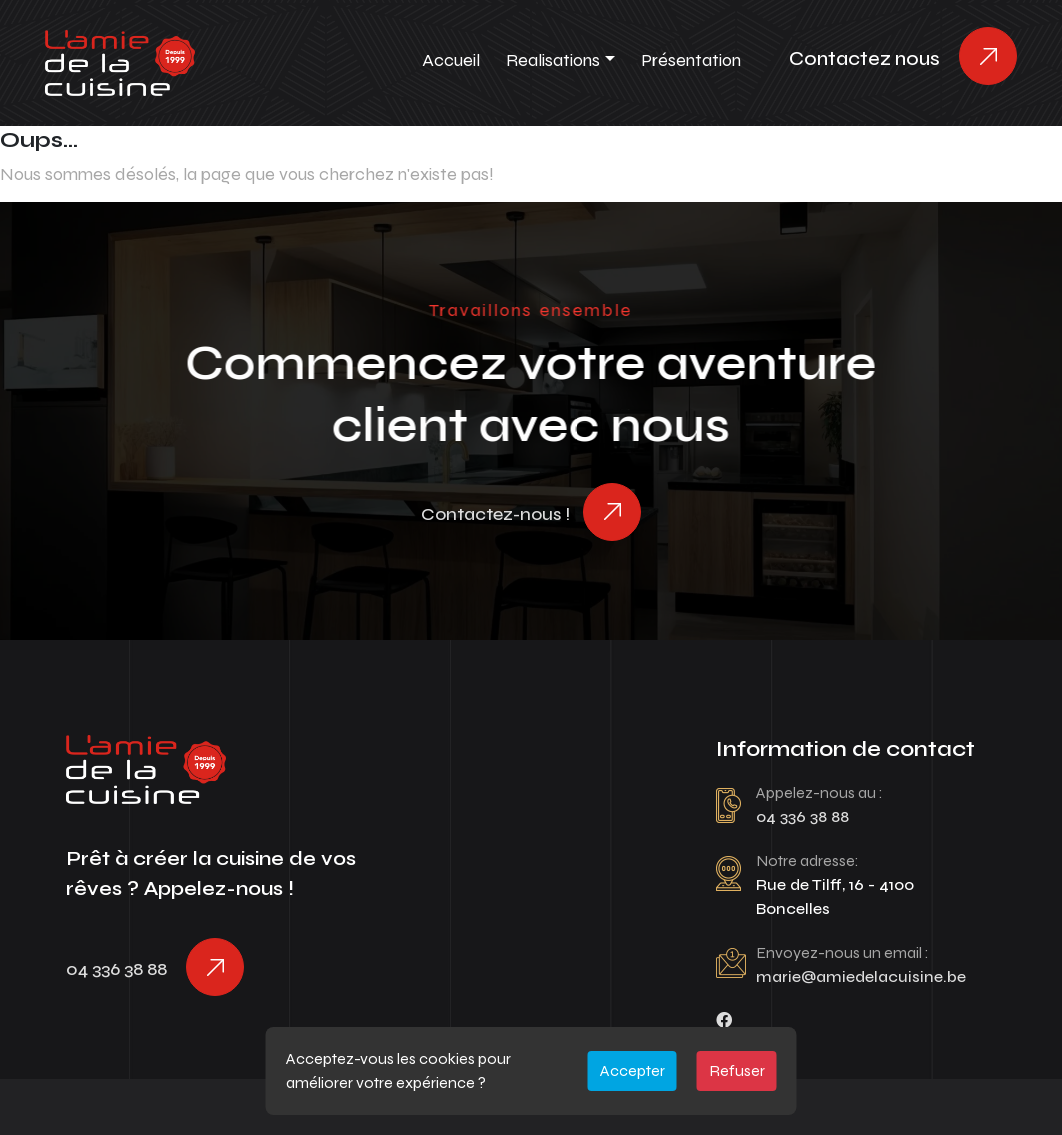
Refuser (737, 1070)
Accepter (632, 1070)
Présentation (691, 60)
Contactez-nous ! (495, 514)
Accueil (451, 60)
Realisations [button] (553, 60)
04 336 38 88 (116, 969)
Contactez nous (864, 58)
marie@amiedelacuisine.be (861, 976)
